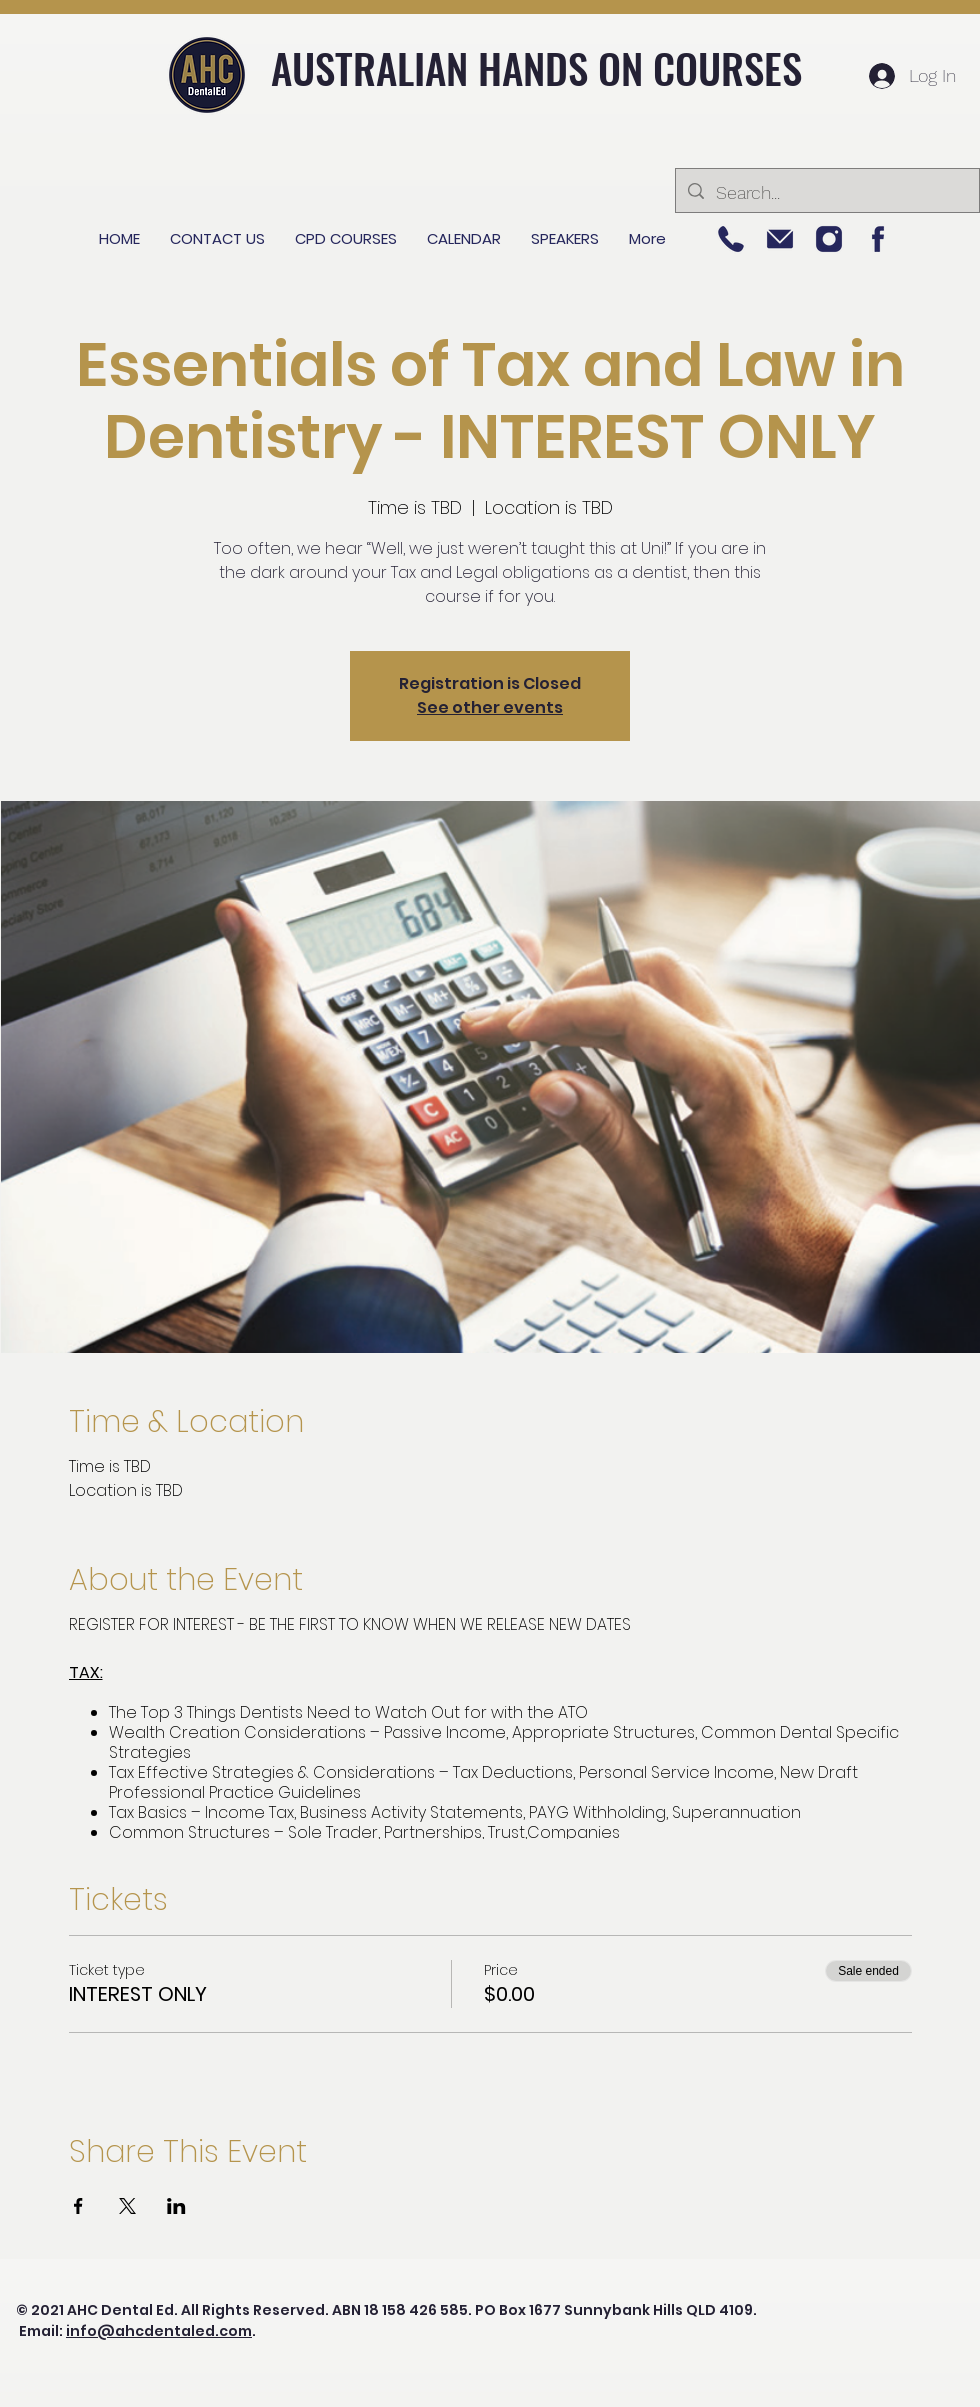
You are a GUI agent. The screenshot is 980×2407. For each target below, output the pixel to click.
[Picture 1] (878, 239)
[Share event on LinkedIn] (176, 2206)
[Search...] (826, 193)
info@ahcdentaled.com (159, 2331)
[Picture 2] (829, 239)
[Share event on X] (127, 2206)
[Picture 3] (780, 239)
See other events (490, 707)
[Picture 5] (731, 239)
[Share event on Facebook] (78, 2206)
